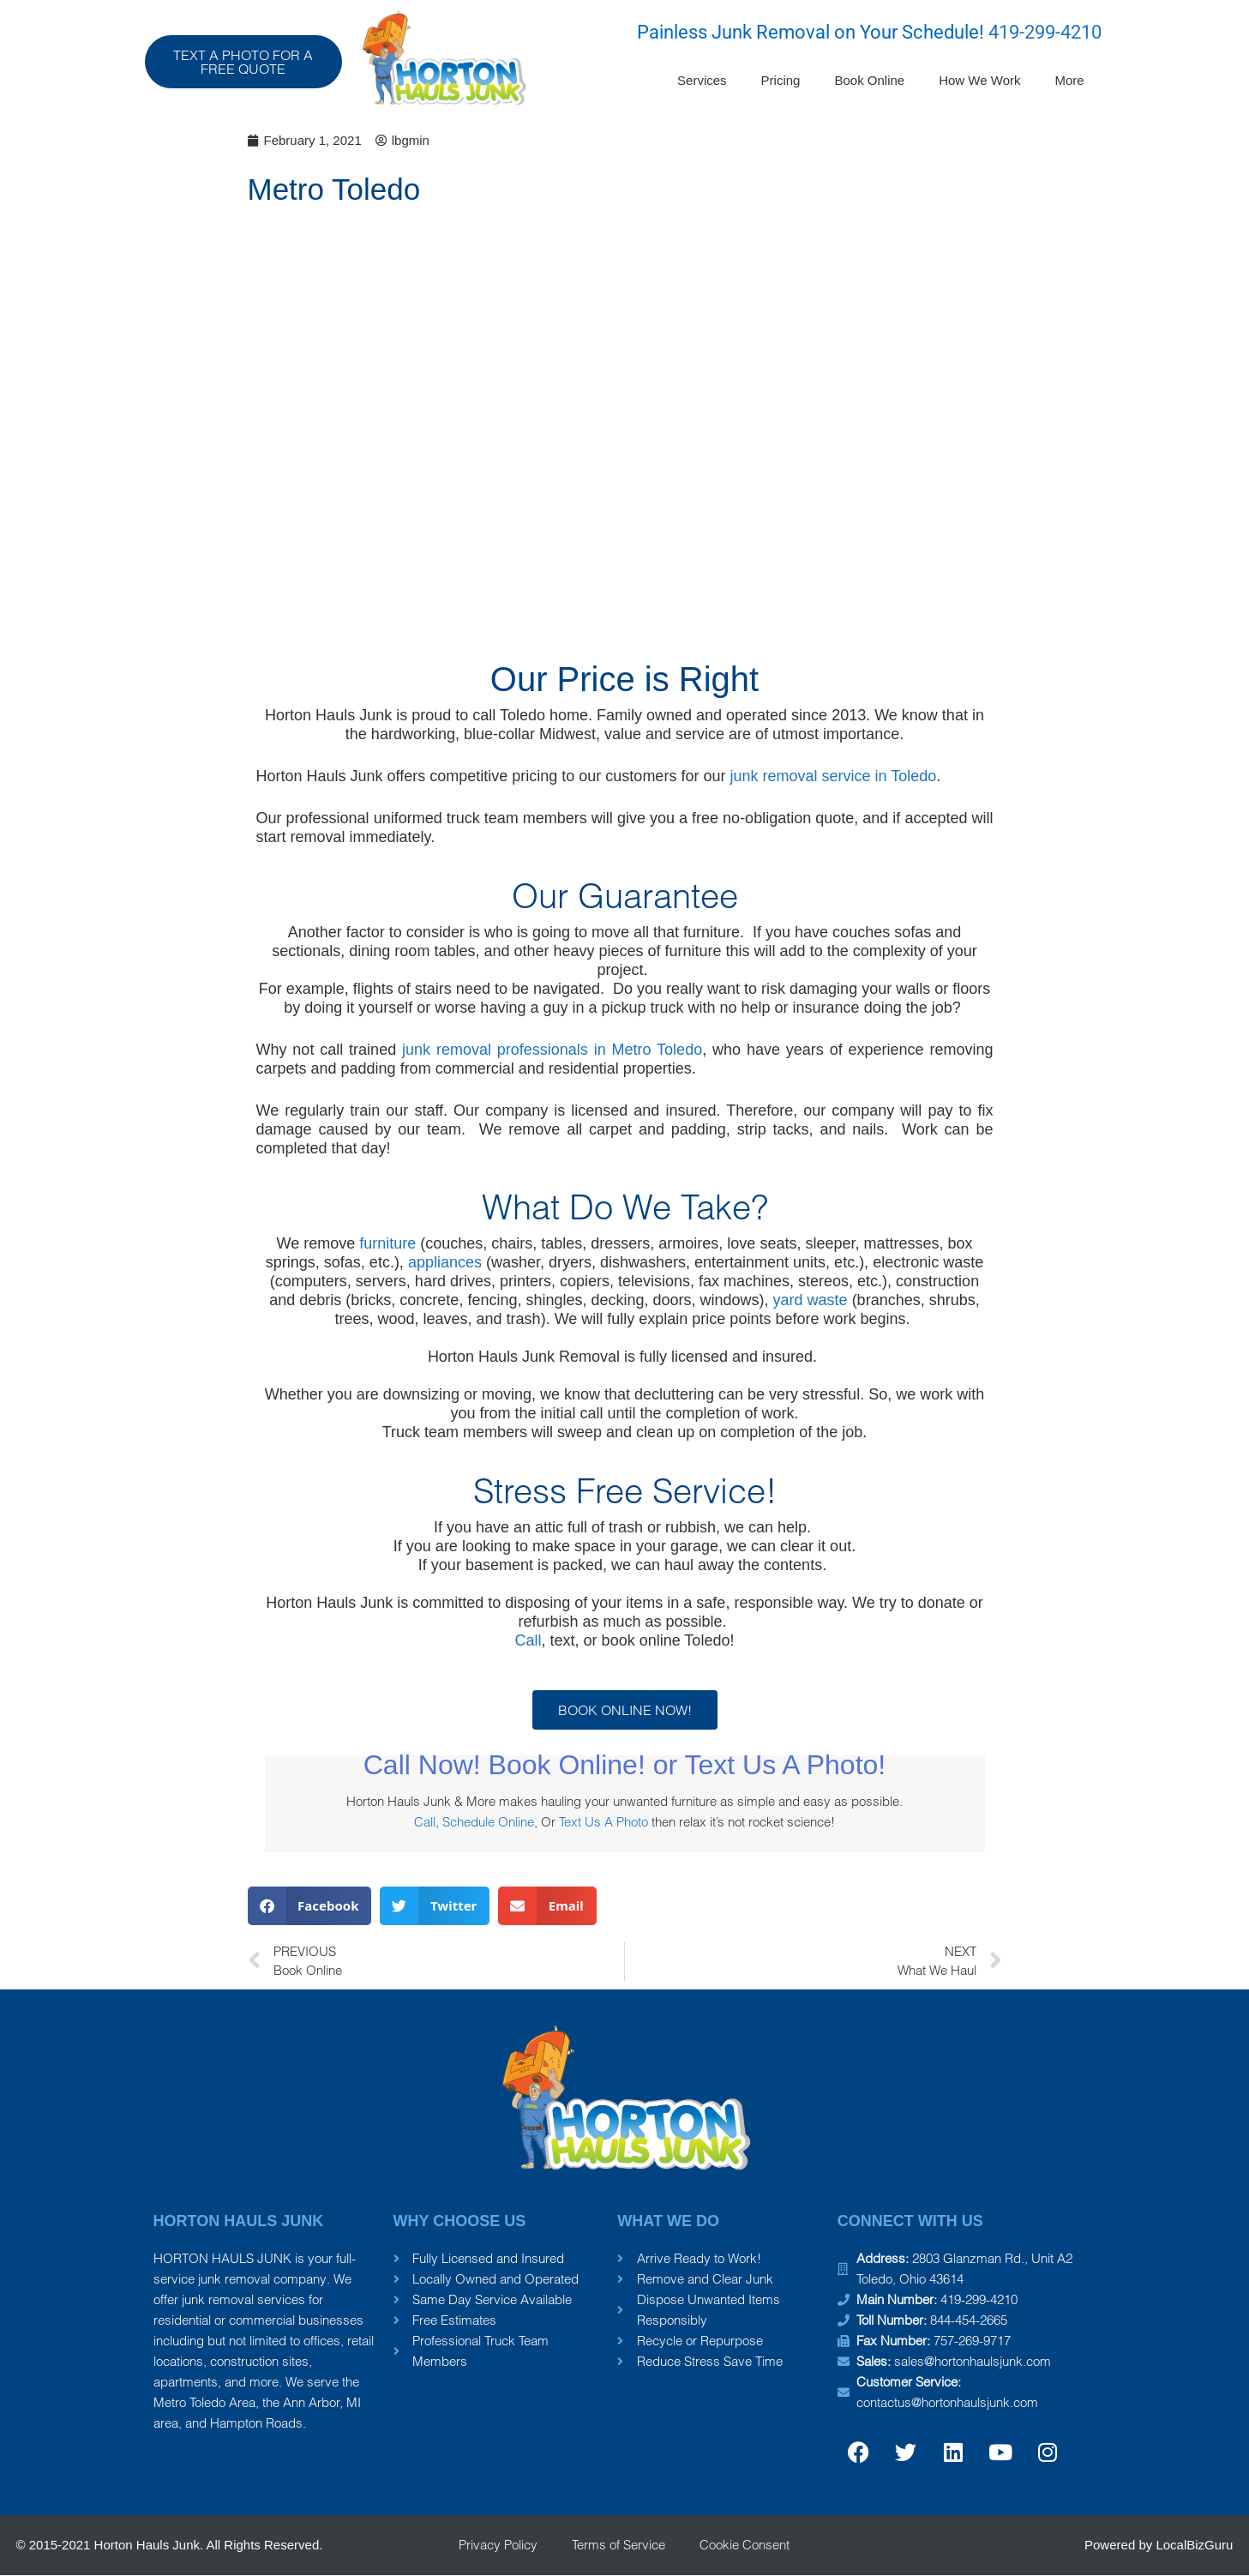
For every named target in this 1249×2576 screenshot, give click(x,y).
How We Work (979, 80)
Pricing (781, 80)
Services (702, 80)
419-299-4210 (1045, 32)
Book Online (869, 80)
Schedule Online (488, 1822)
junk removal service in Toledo (833, 776)
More (1069, 80)
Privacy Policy (498, 2545)
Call (528, 1640)
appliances (445, 1262)
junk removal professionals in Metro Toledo (552, 1049)
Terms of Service (618, 2545)
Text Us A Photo (603, 1822)
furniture (387, 1243)
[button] (310, 1906)
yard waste (810, 1300)
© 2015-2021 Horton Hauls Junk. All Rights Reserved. (169, 2544)
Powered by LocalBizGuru (1158, 2544)
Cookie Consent (745, 2545)
